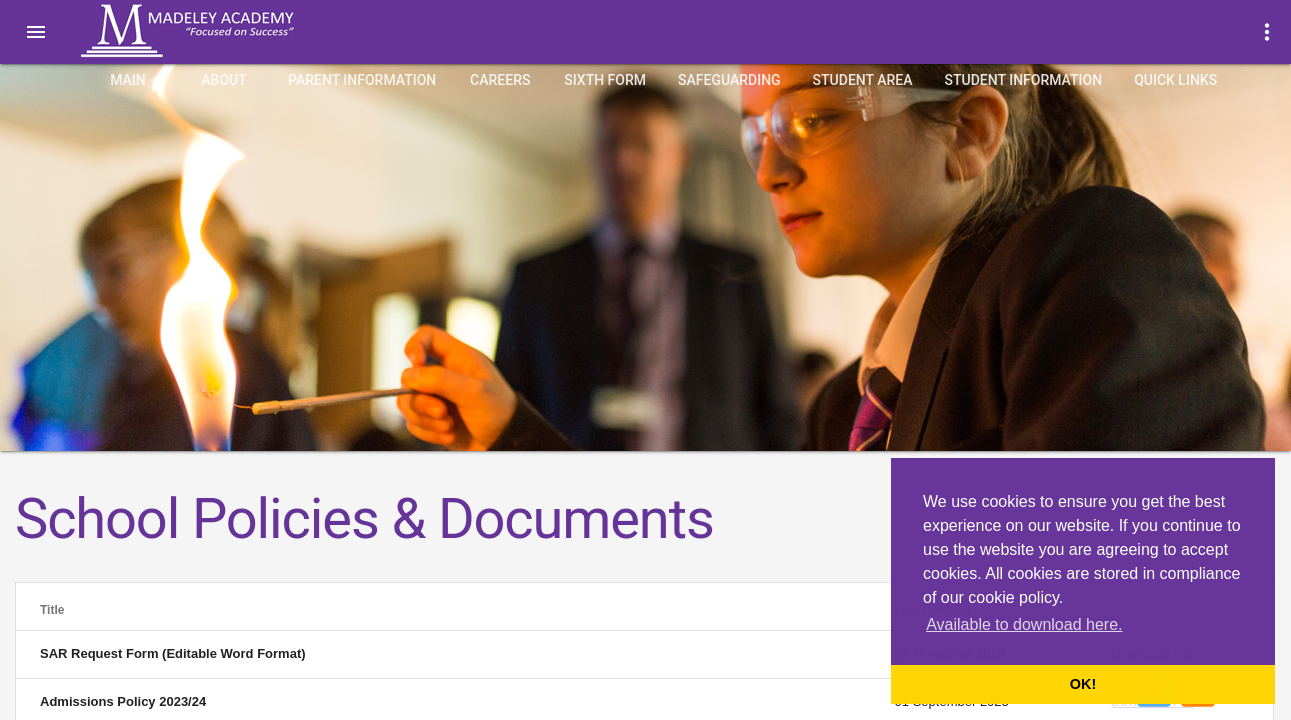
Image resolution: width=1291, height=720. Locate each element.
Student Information (1024, 80)
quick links (1175, 80)
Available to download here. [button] (1024, 624)
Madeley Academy (215, 31)
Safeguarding (729, 80)
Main (128, 80)
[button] (36, 32)
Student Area (863, 80)
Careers (500, 80)
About (223, 80)
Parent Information (362, 80)
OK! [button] (1083, 684)
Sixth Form (605, 80)
